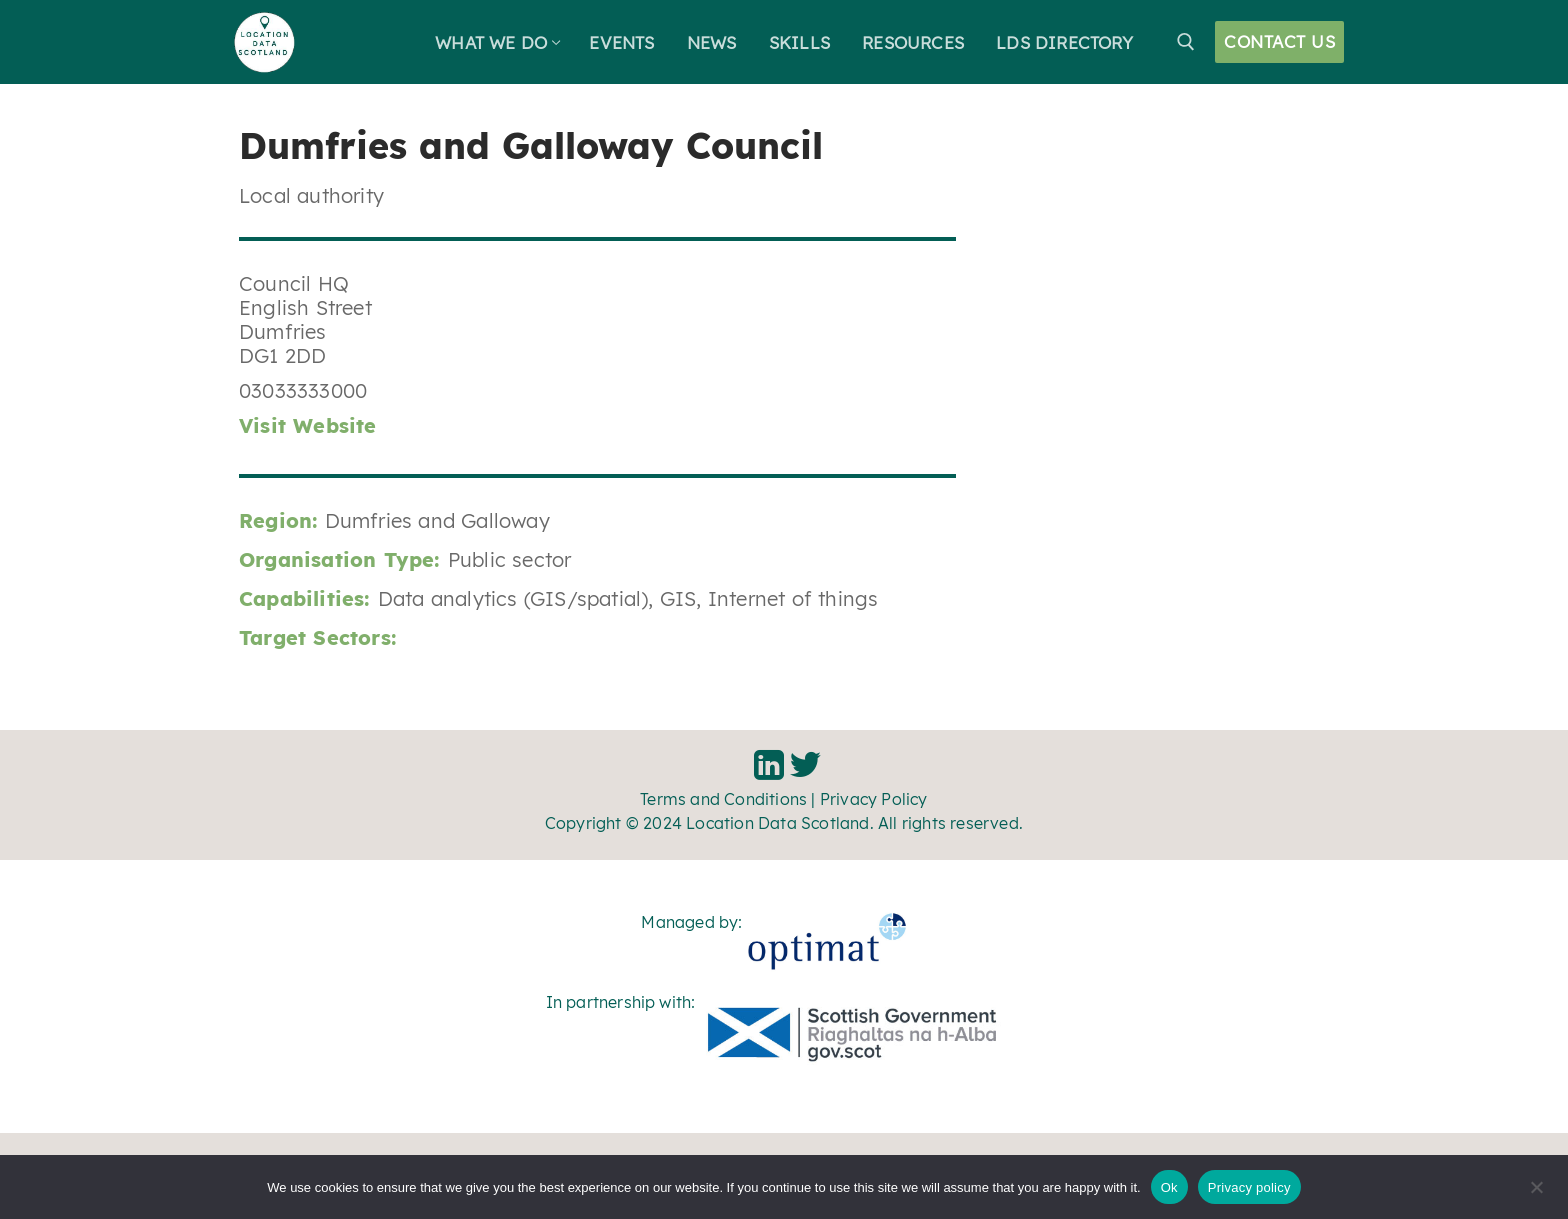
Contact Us (1279, 41)
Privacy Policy (874, 799)
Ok (1169, 1187)
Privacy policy (1249, 1187)
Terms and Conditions (723, 799)
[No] (1536, 1194)
